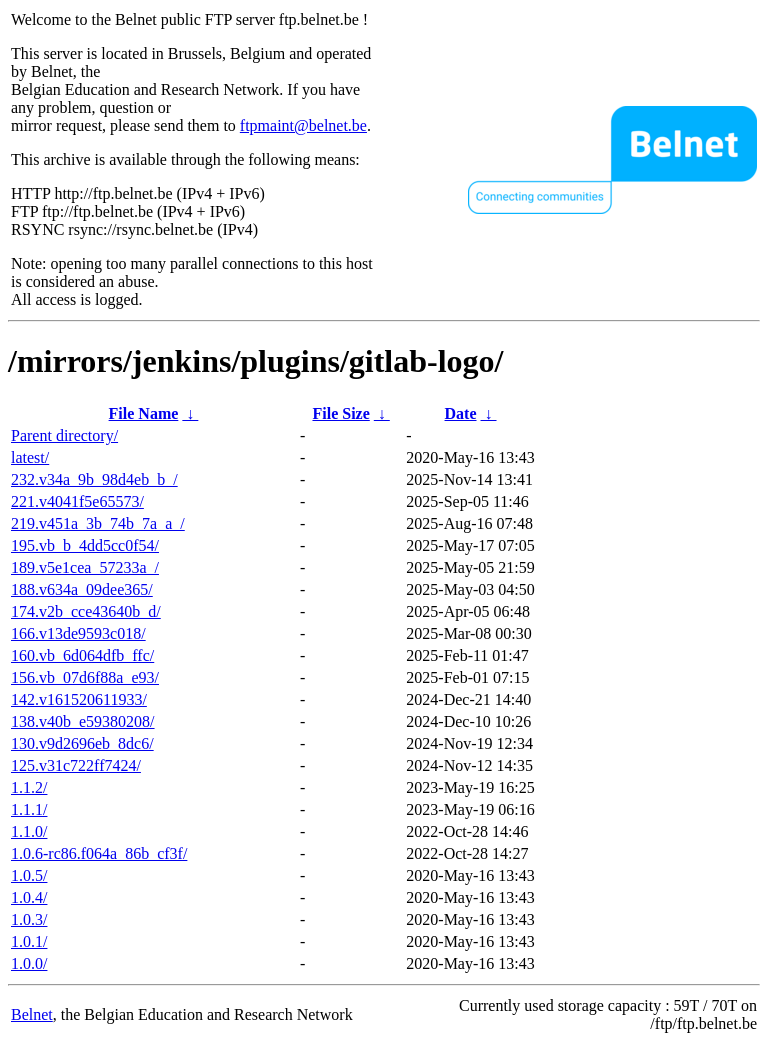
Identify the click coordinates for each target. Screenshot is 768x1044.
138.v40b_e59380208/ (83, 721)
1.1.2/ (29, 787)
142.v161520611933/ (79, 699)
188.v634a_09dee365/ (82, 589)
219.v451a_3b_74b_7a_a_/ (98, 523)
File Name (144, 413)
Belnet (32, 1014)
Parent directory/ (64, 435)
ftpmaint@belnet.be (303, 125)
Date (461, 413)
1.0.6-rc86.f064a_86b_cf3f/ (99, 853)
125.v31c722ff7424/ (76, 765)
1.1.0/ (29, 831)
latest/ (30, 457)
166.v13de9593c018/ (78, 633)
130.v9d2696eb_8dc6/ (82, 743)
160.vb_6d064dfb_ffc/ (82, 655)
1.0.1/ (29, 941)
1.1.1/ (29, 809)
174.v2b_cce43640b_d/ (86, 611)
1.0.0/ (29, 963)
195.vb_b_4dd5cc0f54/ (85, 545)
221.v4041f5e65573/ (77, 501)
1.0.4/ (29, 897)
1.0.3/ (29, 919)
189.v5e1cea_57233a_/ (85, 567)
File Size (340, 413)
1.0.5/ (29, 875)
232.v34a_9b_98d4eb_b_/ (94, 479)
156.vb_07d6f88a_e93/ (85, 677)
